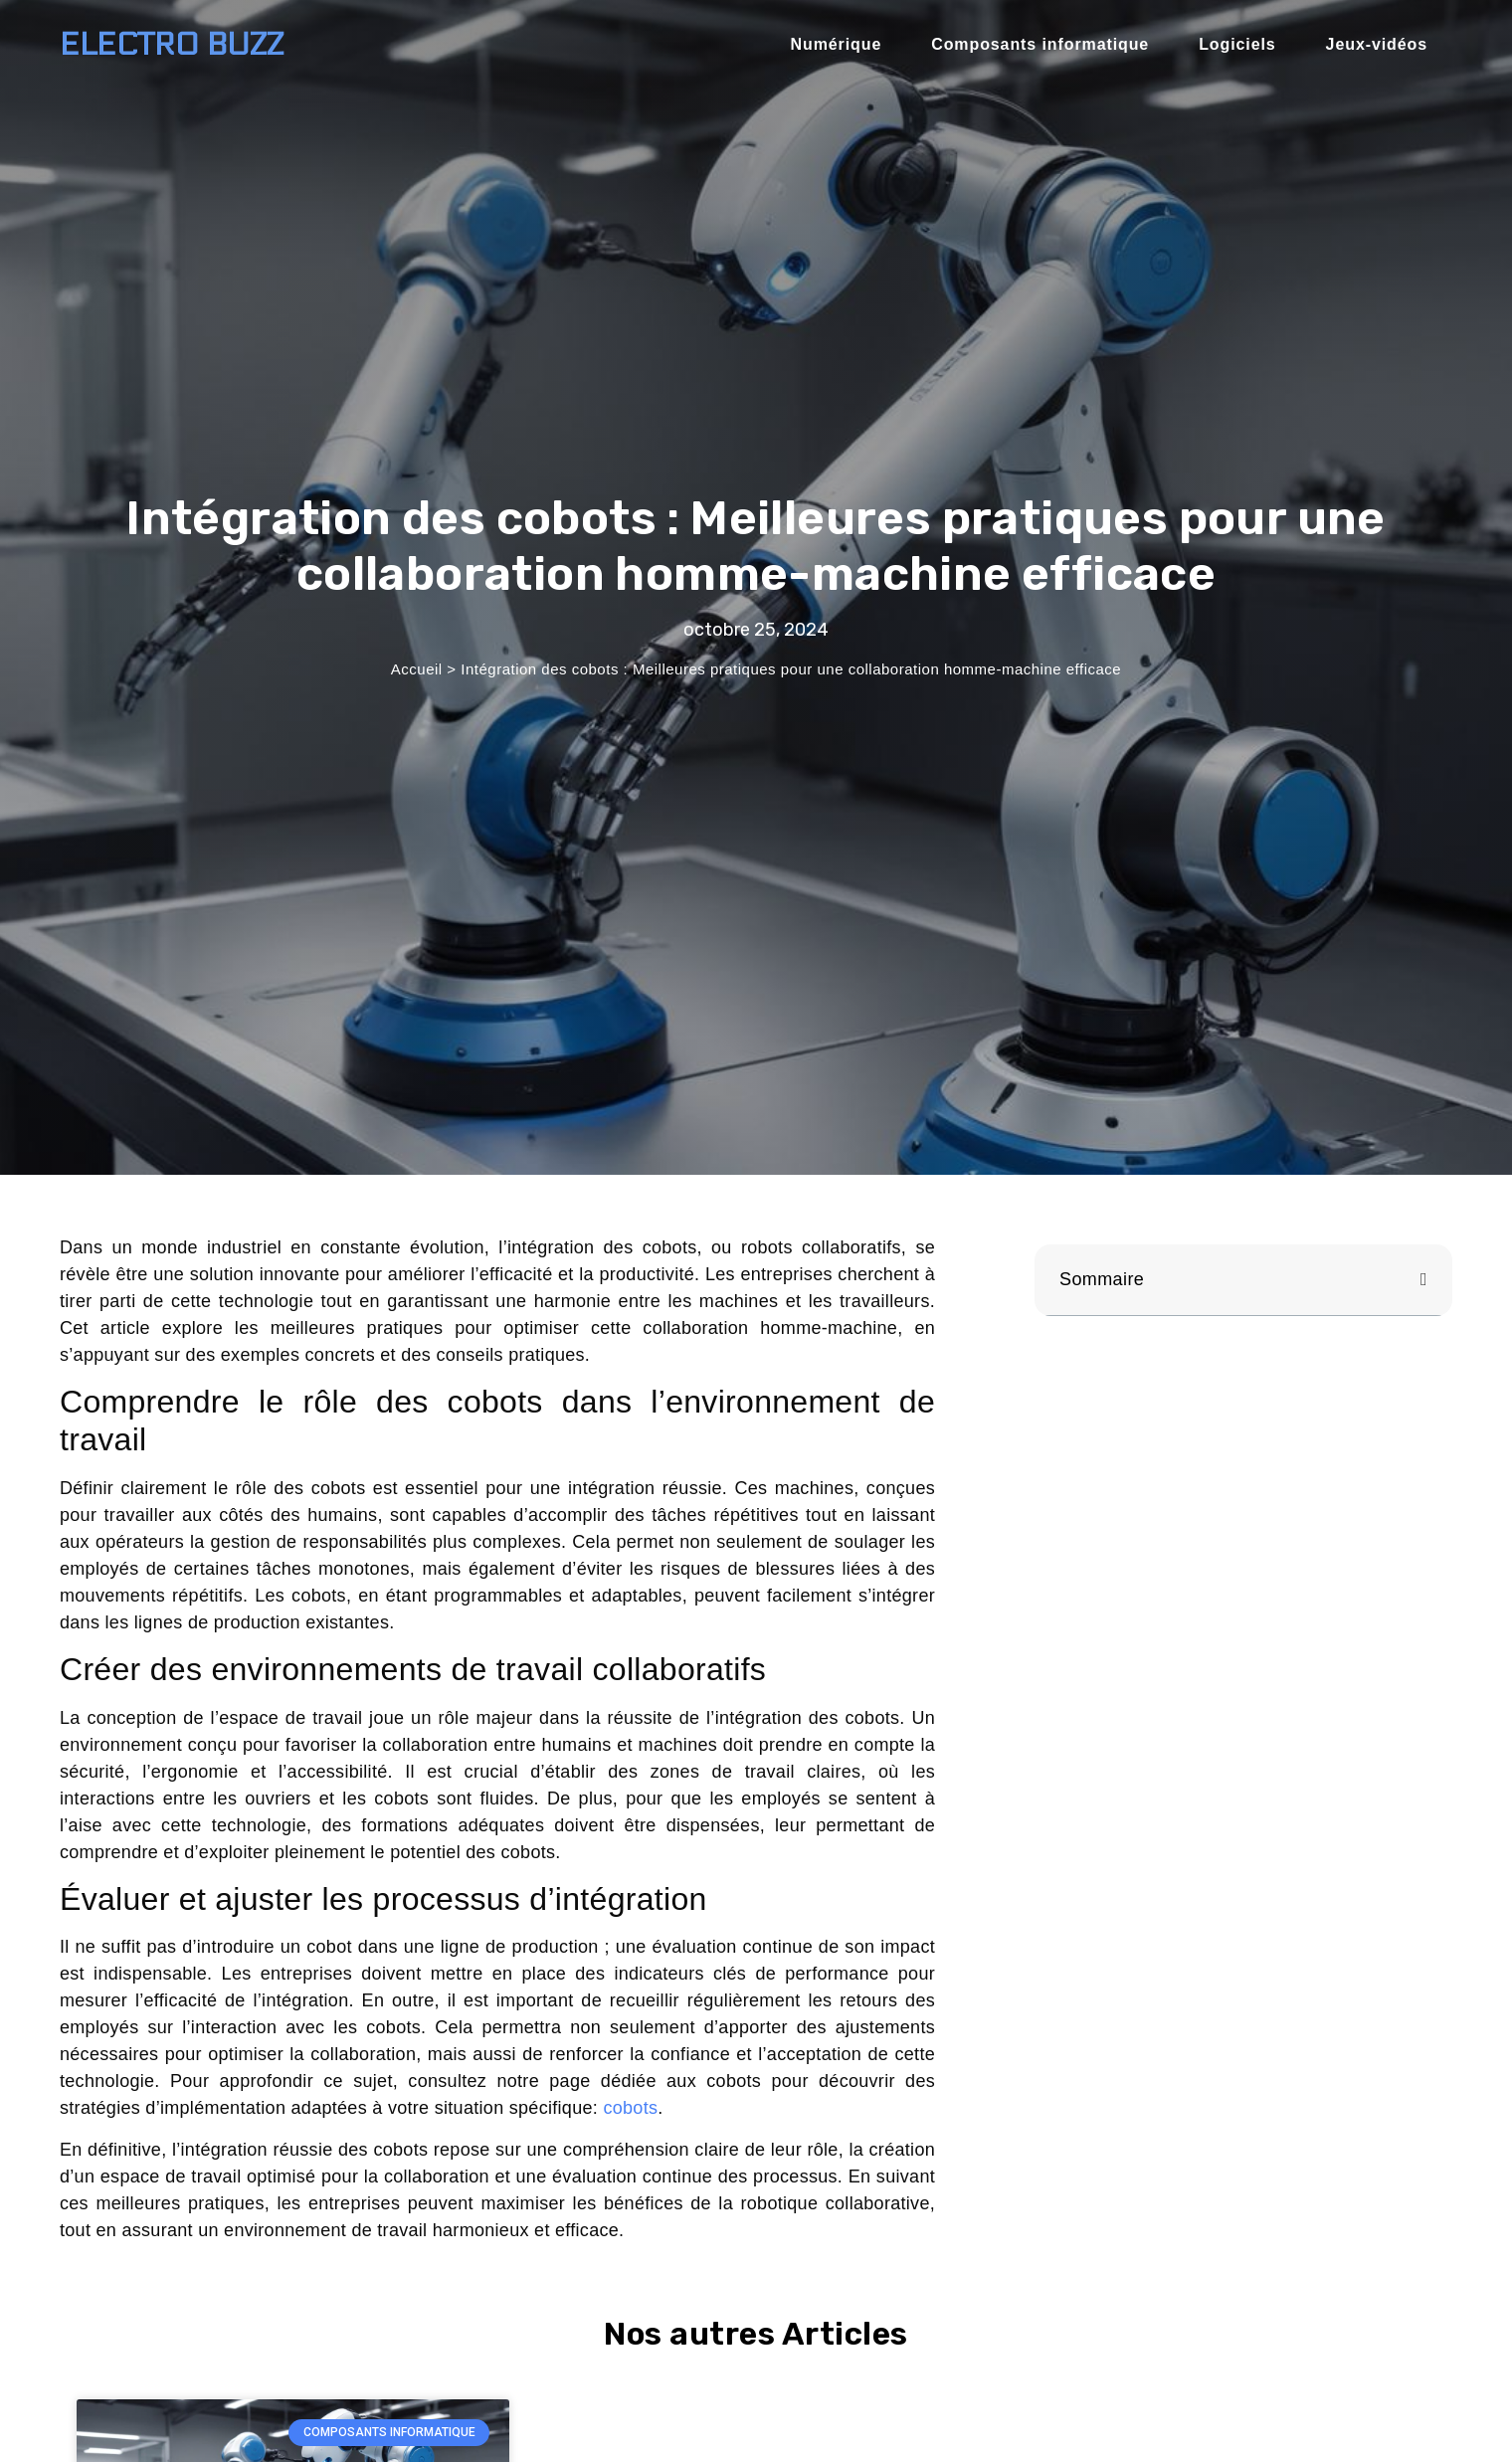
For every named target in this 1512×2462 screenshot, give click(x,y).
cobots (630, 2108)
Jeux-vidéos (1376, 44)
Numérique (836, 44)
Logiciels (1237, 44)
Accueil (417, 669)
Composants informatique (1040, 44)
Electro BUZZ (172, 45)
